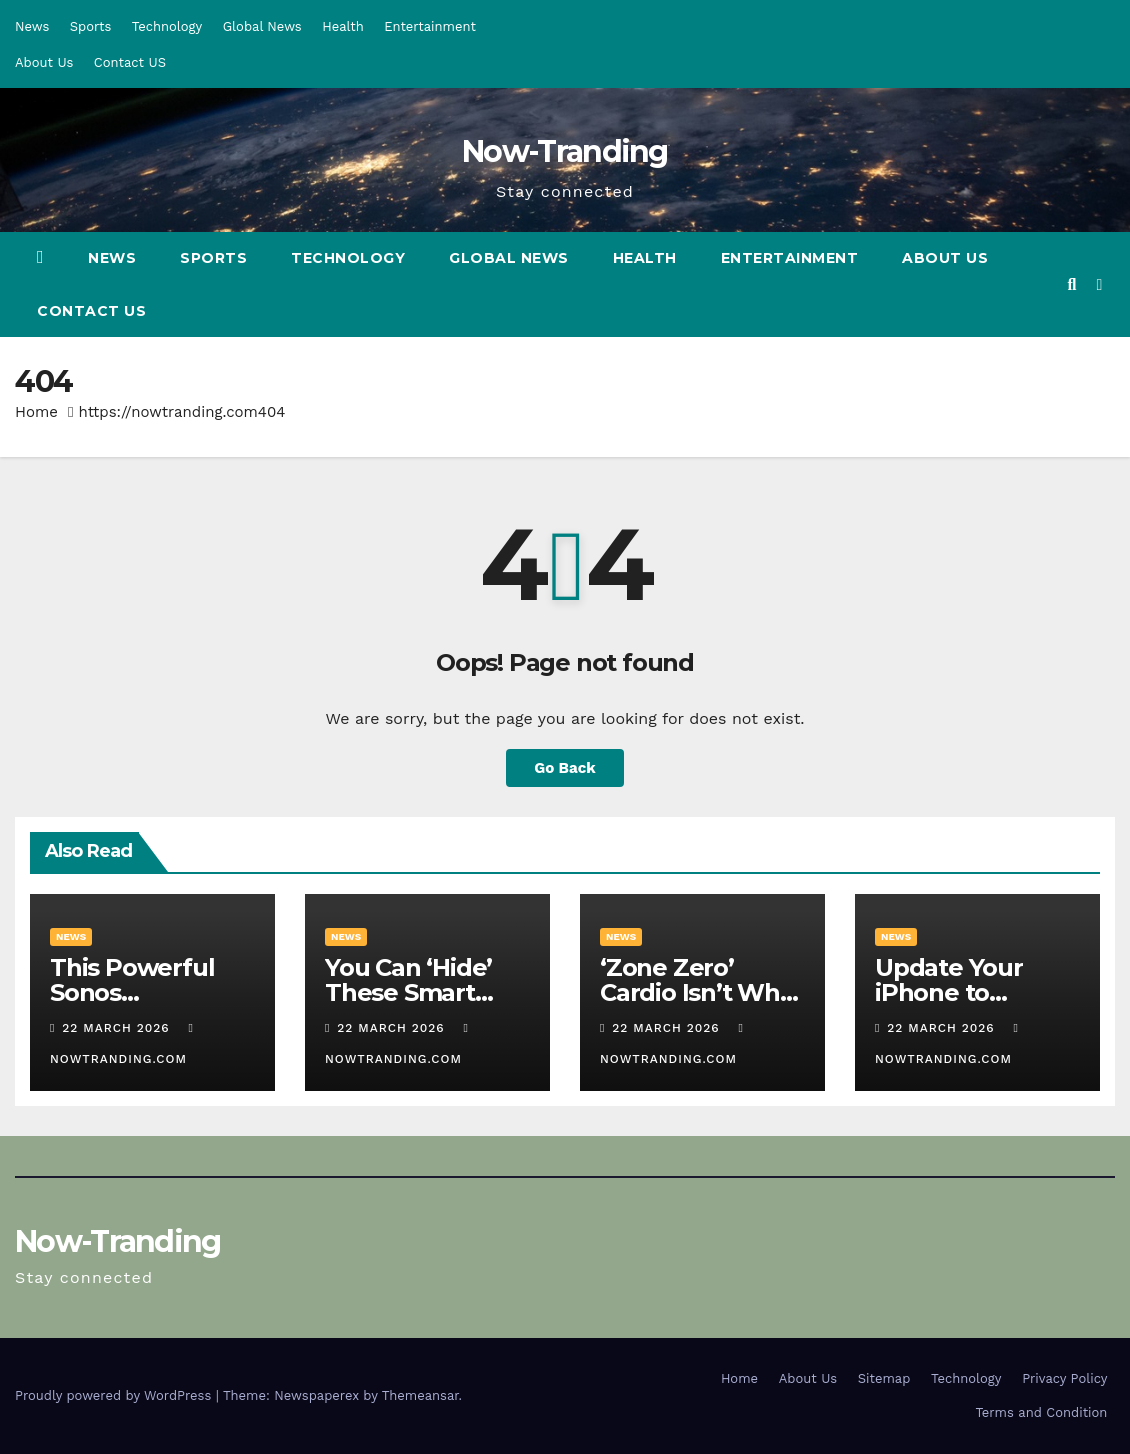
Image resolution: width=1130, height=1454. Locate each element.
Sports (90, 26)
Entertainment (430, 26)
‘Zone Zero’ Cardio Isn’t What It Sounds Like (702, 992)
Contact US (130, 62)
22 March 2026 (118, 1028)
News (32, 26)
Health (343, 26)
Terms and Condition (1041, 1412)
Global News (262, 26)
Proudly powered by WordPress (115, 1395)
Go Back (565, 768)
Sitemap (884, 1378)
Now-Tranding (565, 151)
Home (36, 412)
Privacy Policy (1064, 1378)
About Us (44, 62)
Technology (167, 26)
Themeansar (420, 1395)
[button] (1071, 284)
